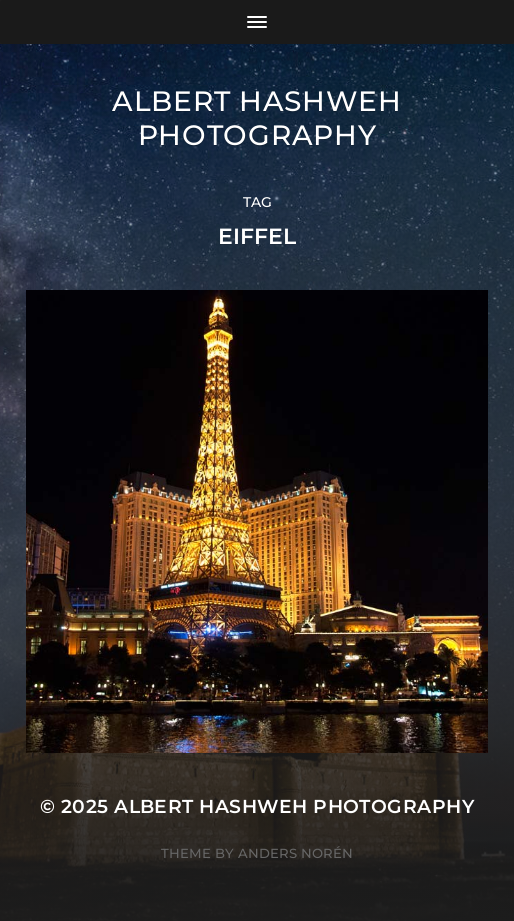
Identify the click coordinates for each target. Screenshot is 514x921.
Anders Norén (295, 853)
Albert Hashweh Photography (257, 118)
